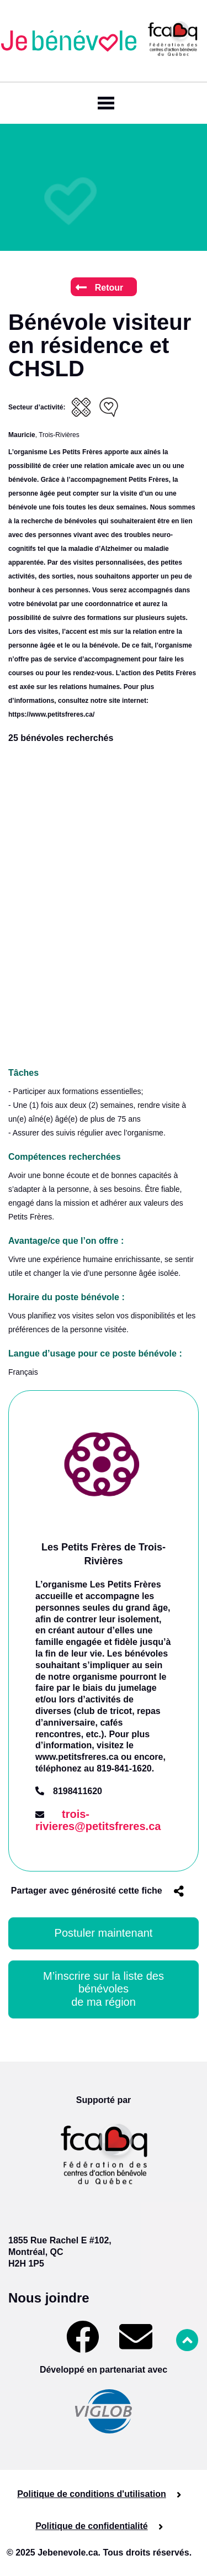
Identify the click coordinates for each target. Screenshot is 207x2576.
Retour (100, 287)
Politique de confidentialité (91, 2526)
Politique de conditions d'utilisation (91, 2494)
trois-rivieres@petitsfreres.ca (98, 1820)
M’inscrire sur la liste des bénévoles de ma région (105, 1989)
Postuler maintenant (104, 1933)
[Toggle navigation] (103, 103)
